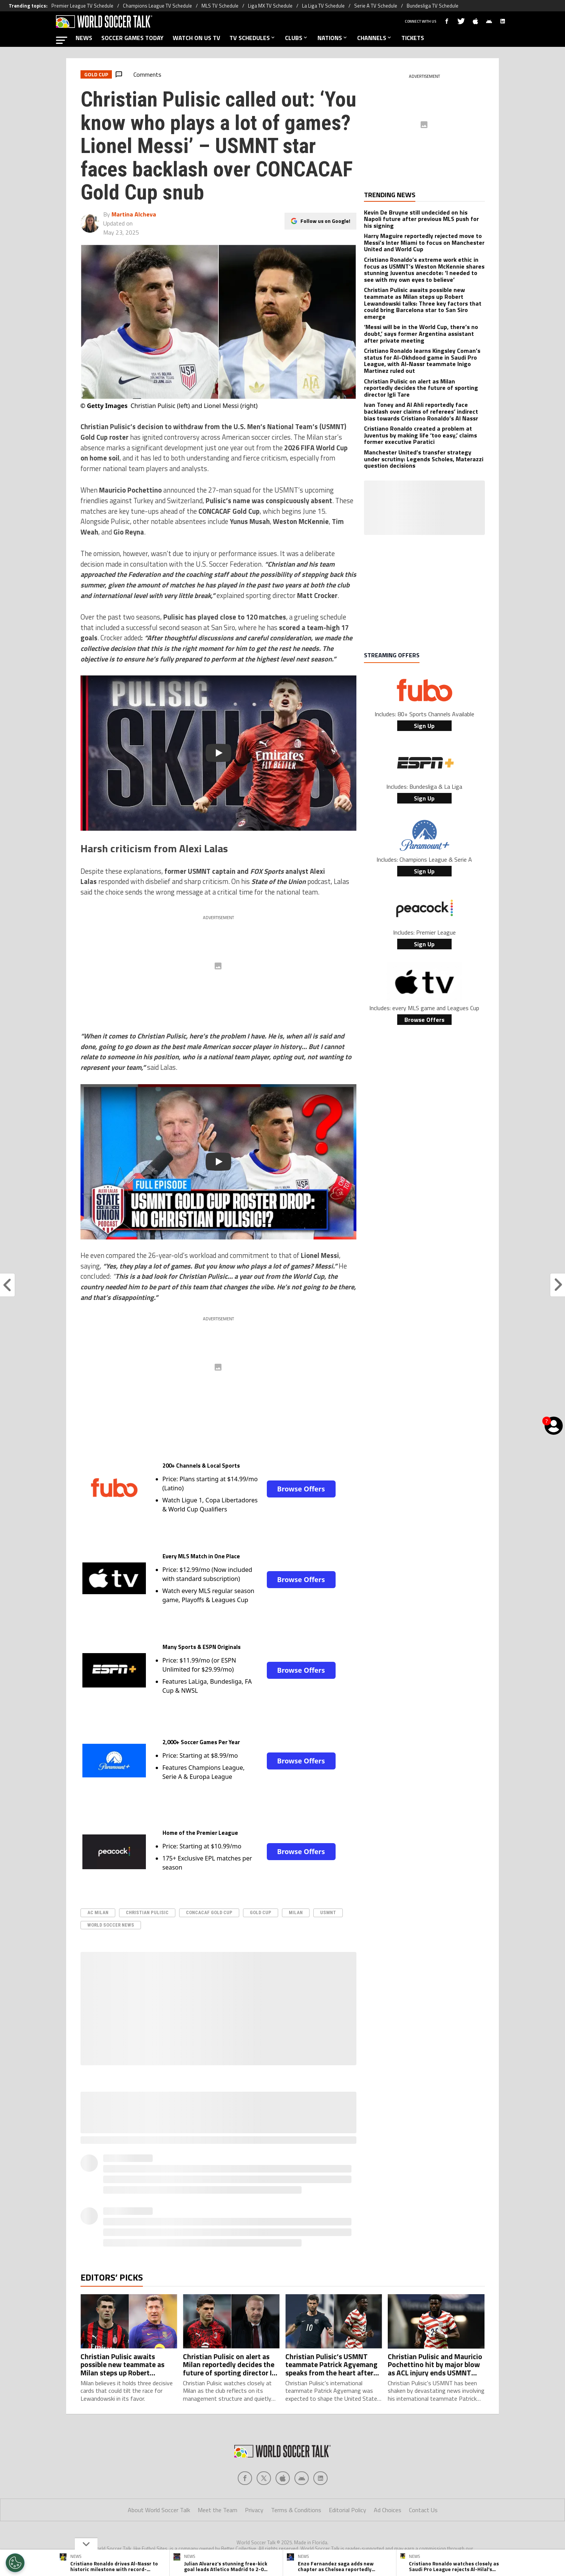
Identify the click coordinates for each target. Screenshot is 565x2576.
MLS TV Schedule (219, 5)
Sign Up (424, 725)
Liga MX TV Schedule (270, 5)
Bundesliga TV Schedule (432, 5)
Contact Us (423, 2479)
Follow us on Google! (325, 221)
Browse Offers (301, 1488)
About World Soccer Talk (159, 2479)
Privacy (254, 2479)
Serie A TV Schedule (375, 5)
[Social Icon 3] (301, 2448)
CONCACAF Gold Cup (209, 1912)
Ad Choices (387, 2479)
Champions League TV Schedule (157, 5)
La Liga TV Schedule (323, 5)
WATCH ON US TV (196, 37)
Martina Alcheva (133, 214)
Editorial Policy (347, 2479)
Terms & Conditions (296, 2479)
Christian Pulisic (147, 1912)
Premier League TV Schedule (82, 5)
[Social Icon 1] (263, 2448)
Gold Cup (260, 1912)
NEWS (84, 37)
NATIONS (332, 37)
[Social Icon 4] (320, 2448)
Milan (296, 1912)
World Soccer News (110, 1925)
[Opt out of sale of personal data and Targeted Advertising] (15, 2562)
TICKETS (412, 37)
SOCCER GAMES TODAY (132, 37)
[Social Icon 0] (244, 2448)
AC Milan (97, 1912)
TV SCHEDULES (252, 37)
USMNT (328, 1912)
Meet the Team (217, 2479)
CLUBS (296, 37)
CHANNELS (374, 37)
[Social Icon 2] (282, 2448)
